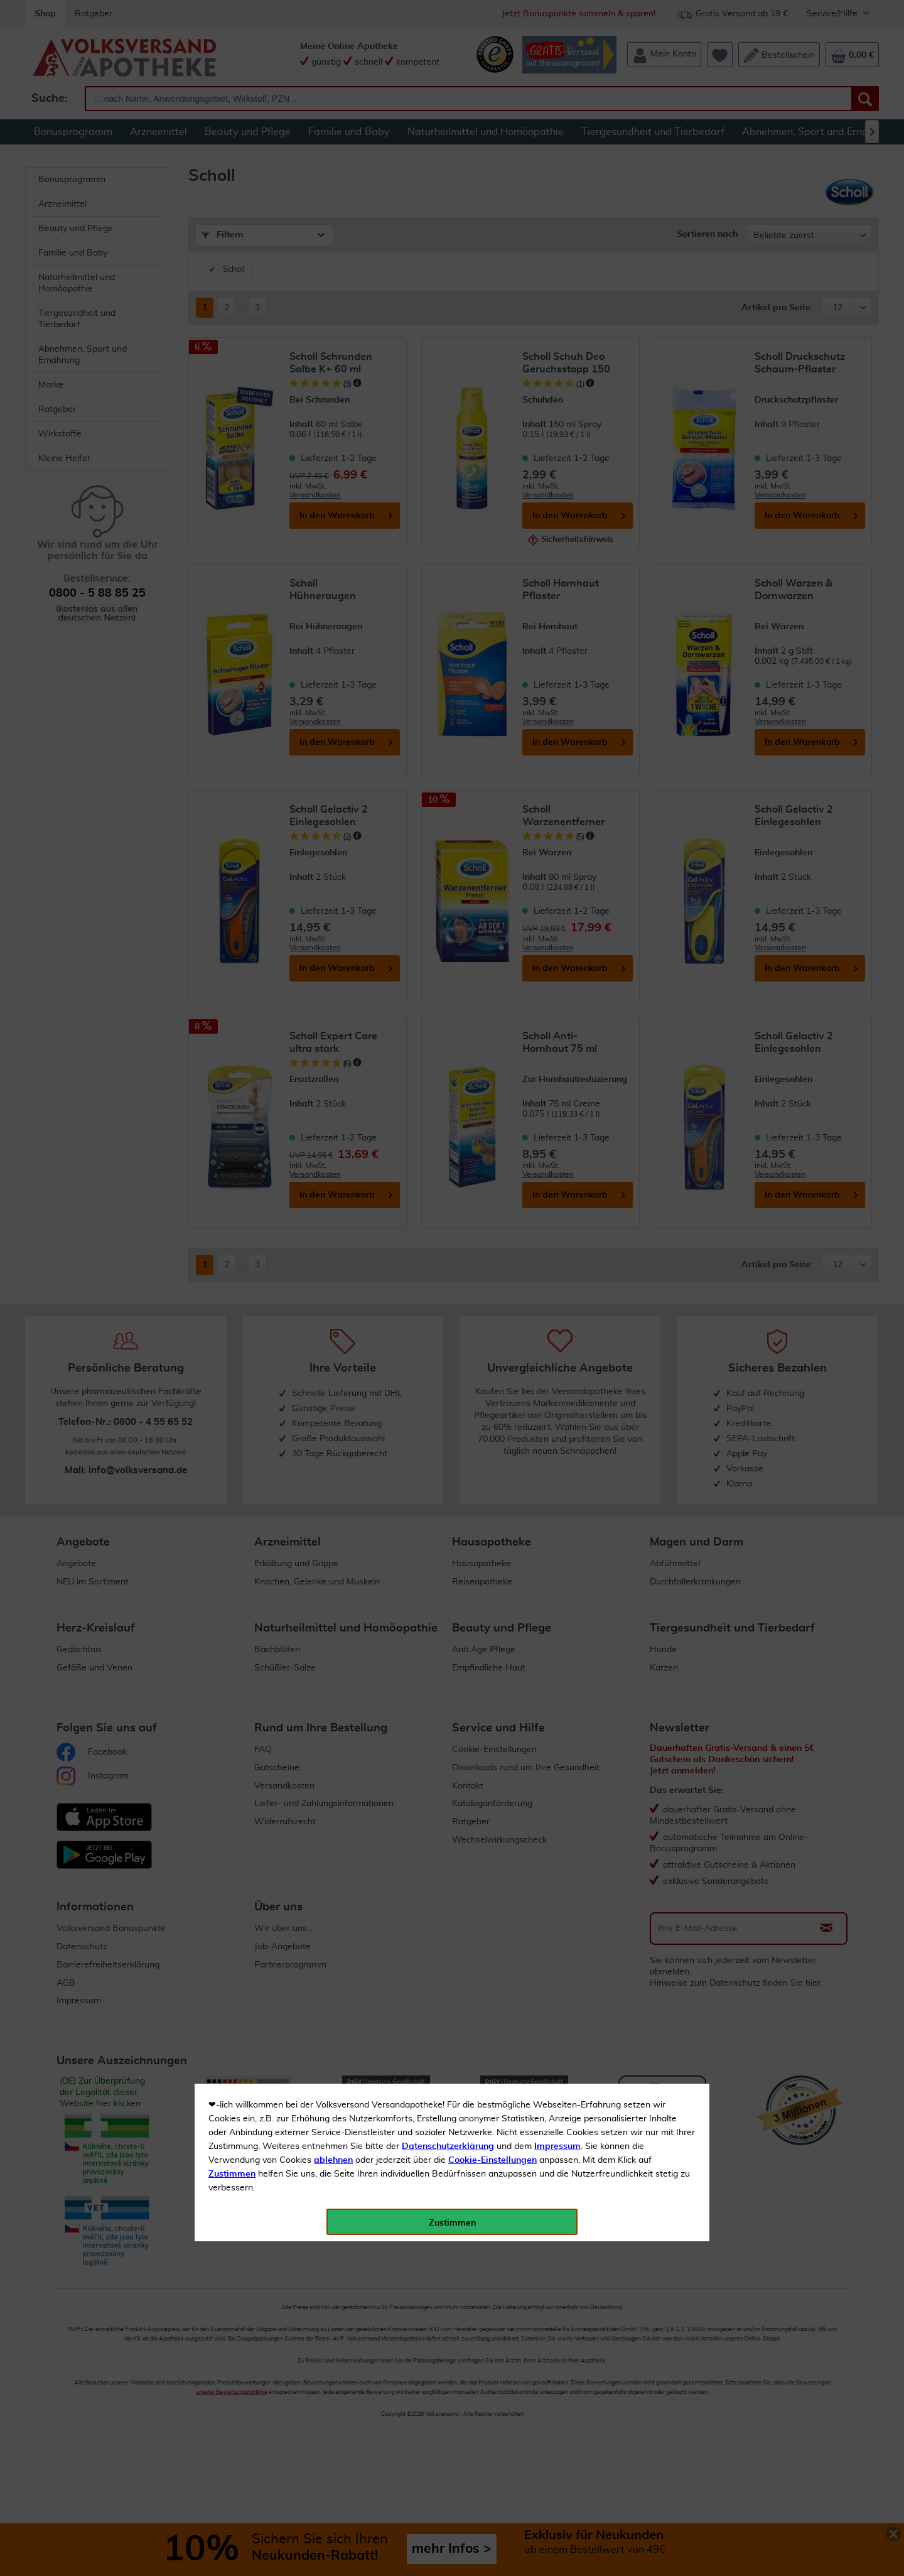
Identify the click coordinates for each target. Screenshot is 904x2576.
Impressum (557, 282)
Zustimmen (232, 309)
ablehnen (333, 295)
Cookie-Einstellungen (492, 295)
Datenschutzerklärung (448, 282)
